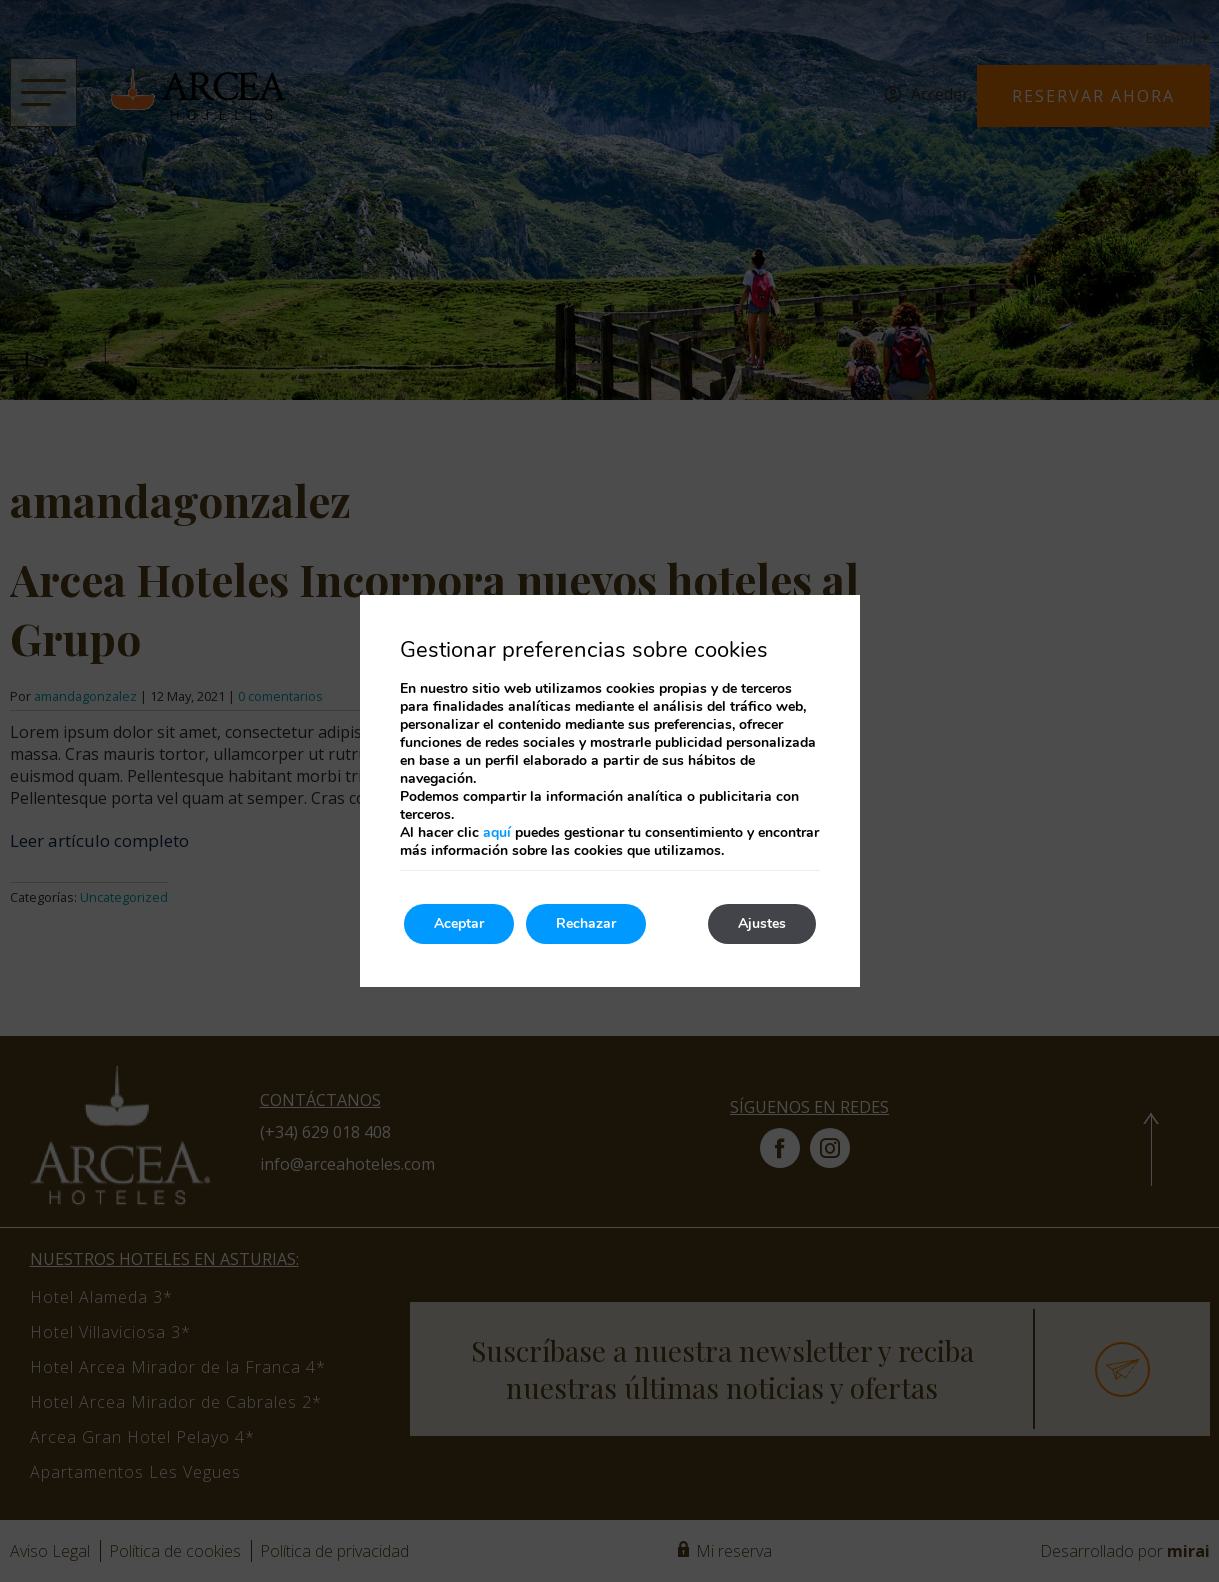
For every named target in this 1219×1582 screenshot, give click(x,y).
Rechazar (586, 923)
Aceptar (459, 923)
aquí (497, 832)
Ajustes (762, 923)
